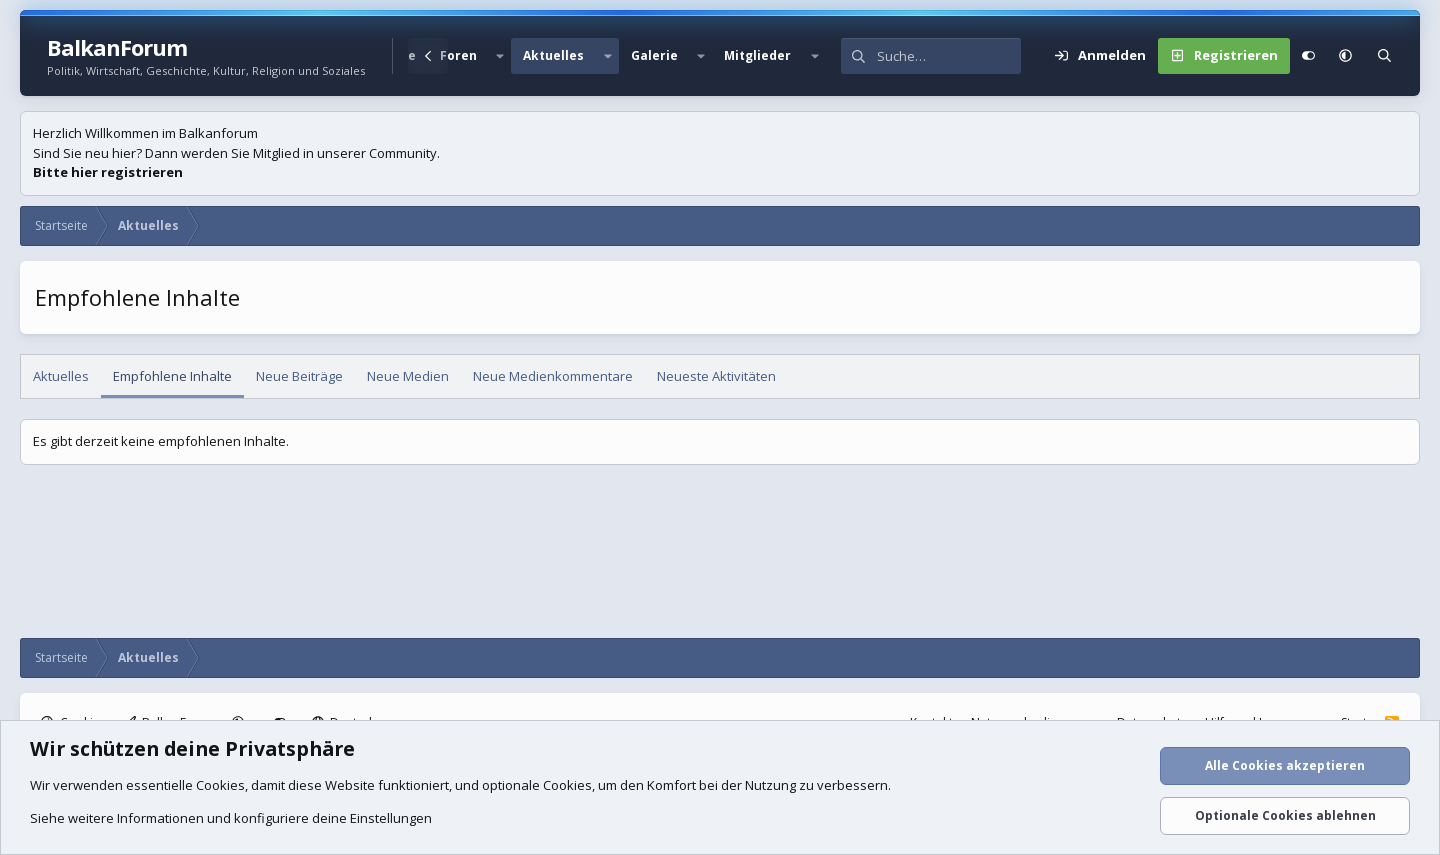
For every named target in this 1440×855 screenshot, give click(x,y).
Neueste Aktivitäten (716, 376)
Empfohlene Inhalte (172, 376)
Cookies (220, 785)
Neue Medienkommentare (553, 376)
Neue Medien (408, 376)
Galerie (654, 55)
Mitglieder (757, 55)
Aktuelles (553, 55)
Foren (458, 55)
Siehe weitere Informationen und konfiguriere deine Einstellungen (231, 818)
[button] (500, 56)
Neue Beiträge (299, 376)
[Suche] (949, 56)
